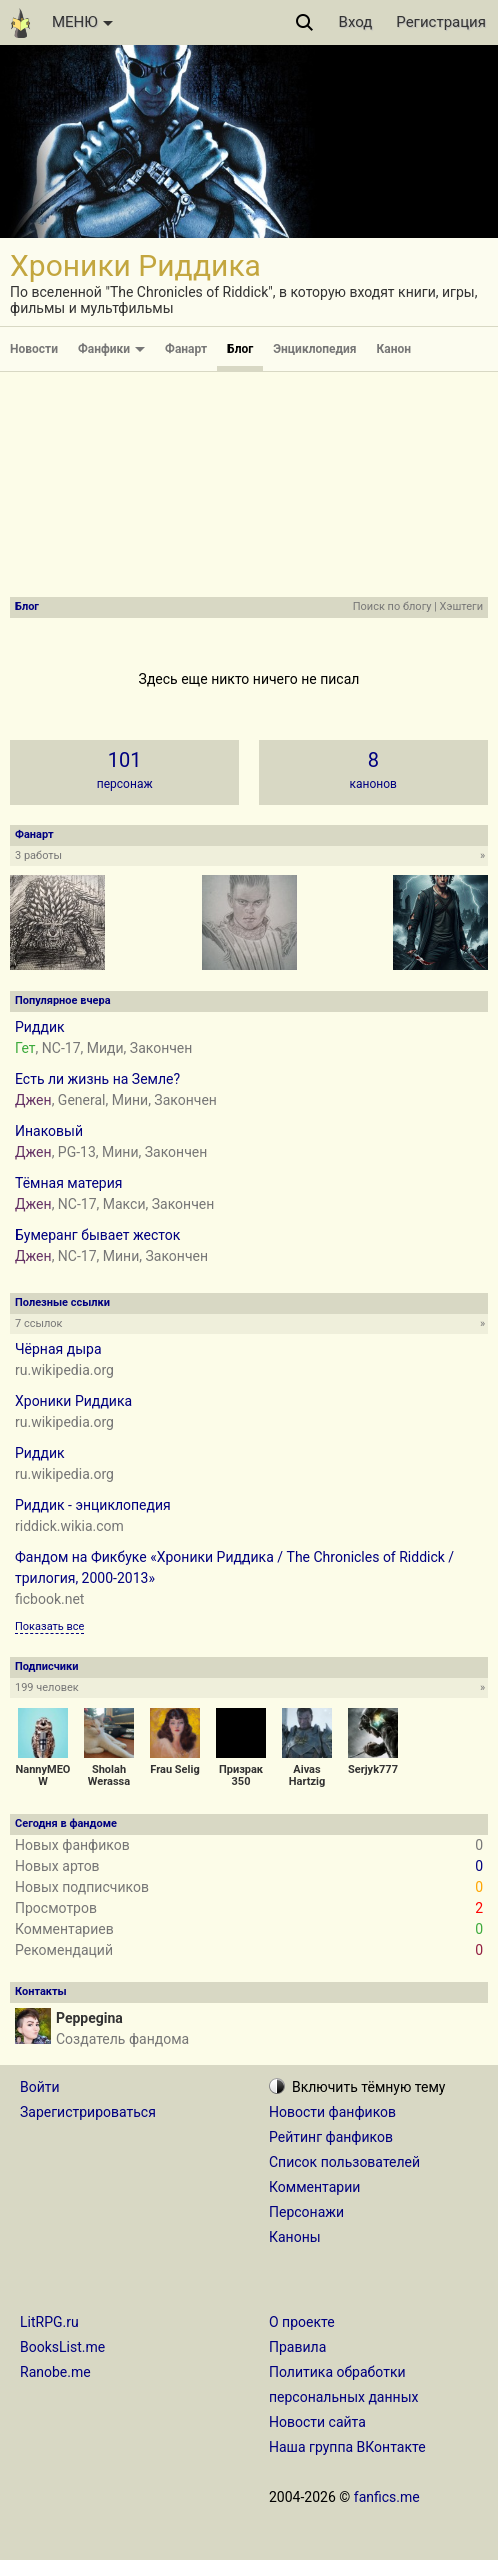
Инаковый (49, 1131)
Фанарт (186, 349)
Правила (297, 2347)
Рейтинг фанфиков (331, 2137)
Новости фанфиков (332, 2112)
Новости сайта (317, 2422)
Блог (240, 349)
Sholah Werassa (109, 1775)
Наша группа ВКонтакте (347, 2447)
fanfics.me (387, 2497)
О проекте (302, 2322)
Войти (40, 2087)
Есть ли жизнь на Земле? (97, 1079)
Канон (394, 349)
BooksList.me (62, 2347)
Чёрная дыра (58, 1349)
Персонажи (306, 2212)
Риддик (40, 1027)
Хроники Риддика (73, 1401)
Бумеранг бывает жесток (97, 1235)
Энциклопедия (314, 349)
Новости (34, 349)
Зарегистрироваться (88, 2112)
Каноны (295, 2237)
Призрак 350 (241, 1775)
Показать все (49, 1626)
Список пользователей (344, 2162)
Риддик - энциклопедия (93, 1505)
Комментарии (314, 2187)
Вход (356, 22)
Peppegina (89, 2018)
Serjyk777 (373, 1769)
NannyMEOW (43, 1775)
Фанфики (111, 349)
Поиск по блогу (392, 606)
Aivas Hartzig (307, 1775)
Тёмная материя (68, 1183)
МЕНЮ (82, 22)
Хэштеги (461, 606)
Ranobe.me (55, 2372)
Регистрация (441, 22)
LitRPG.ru (49, 2322)
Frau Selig (174, 1769)
